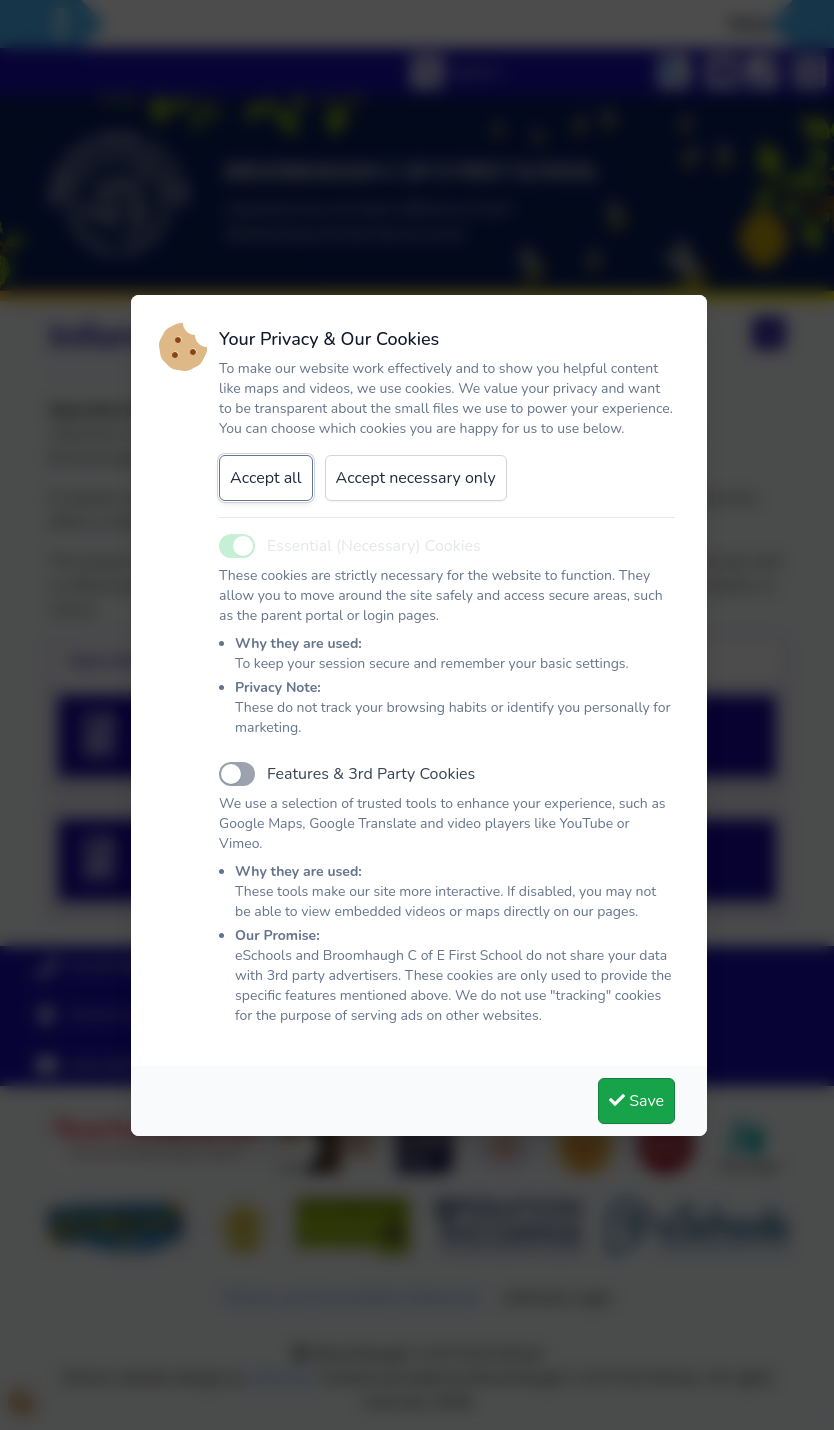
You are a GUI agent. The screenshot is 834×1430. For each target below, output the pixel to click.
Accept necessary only (416, 478)
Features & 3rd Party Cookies (371, 774)
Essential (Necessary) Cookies (374, 546)
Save (636, 1101)
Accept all (266, 478)
